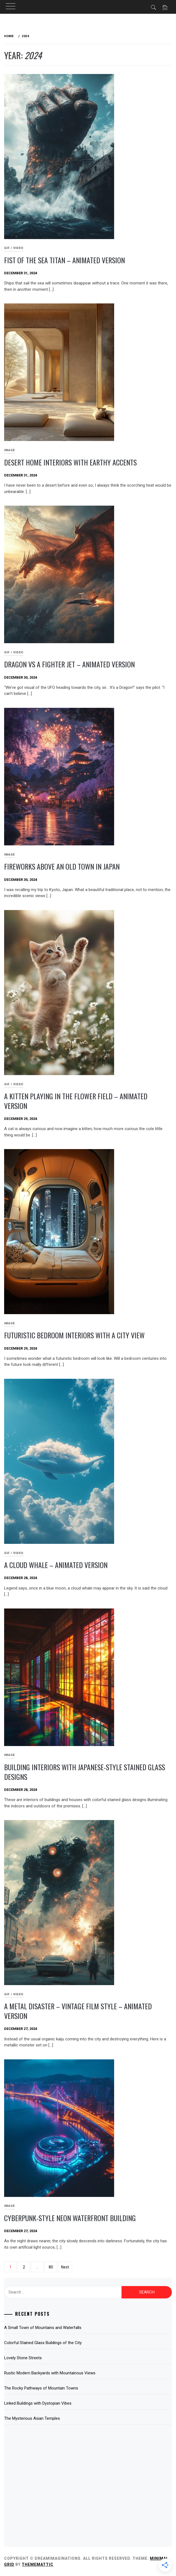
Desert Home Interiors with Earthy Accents (70, 462)
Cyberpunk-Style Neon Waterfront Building (70, 2218)
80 (51, 2267)
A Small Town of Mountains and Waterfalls (42, 2327)
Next (65, 2267)
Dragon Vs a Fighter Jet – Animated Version (69, 664)
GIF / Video (13, 248)
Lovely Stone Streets (23, 2357)
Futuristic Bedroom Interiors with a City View (74, 1335)
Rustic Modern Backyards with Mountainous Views (49, 2373)
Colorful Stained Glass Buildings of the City (43, 2342)
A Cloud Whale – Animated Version (56, 1565)
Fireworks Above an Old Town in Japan (62, 866)
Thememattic (37, 2564)
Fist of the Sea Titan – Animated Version (64, 260)
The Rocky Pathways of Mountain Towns (41, 2388)
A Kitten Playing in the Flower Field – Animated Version (75, 1101)
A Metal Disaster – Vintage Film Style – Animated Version (78, 2011)
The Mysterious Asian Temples (32, 2418)
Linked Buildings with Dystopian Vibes (38, 2403)
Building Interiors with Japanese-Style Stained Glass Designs (84, 1772)
